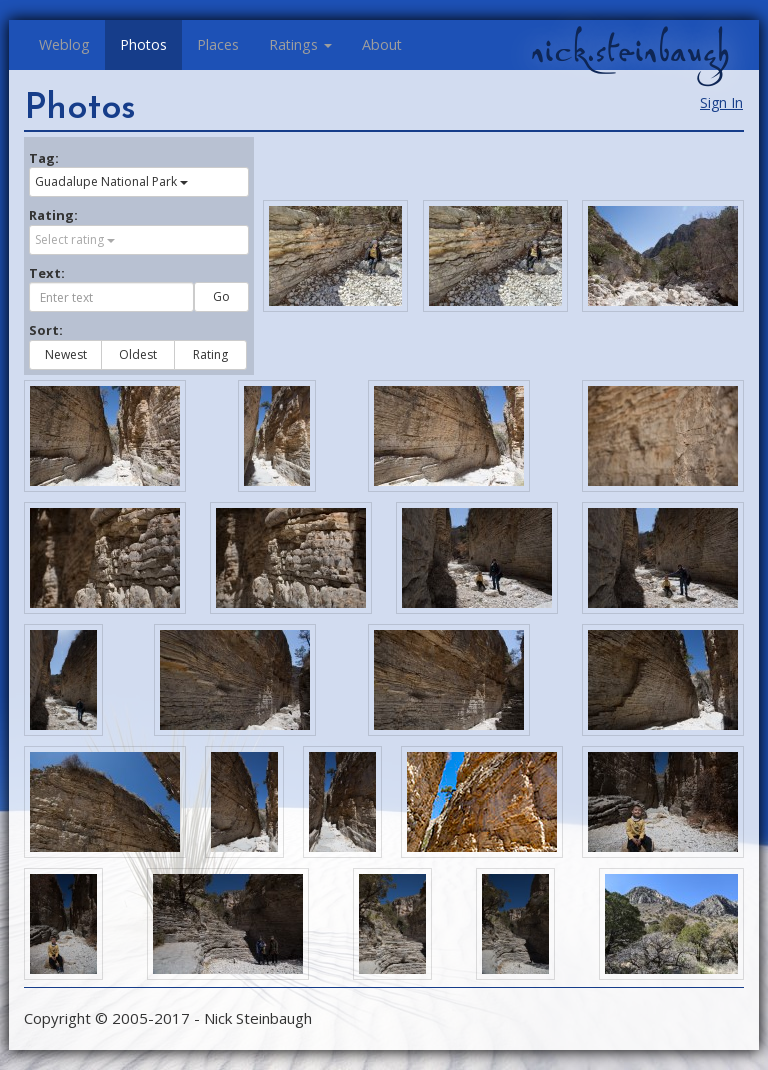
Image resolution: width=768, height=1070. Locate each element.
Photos (143, 44)
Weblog (64, 44)
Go (221, 296)
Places (218, 44)
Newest (66, 354)
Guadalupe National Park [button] (111, 181)
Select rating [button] (75, 239)
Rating (210, 354)
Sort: (46, 330)
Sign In (721, 102)
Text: (47, 273)
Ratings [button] (300, 44)
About (382, 44)
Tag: (44, 158)
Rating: (53, 215)
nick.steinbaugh (630, 51)
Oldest (138, 354)
